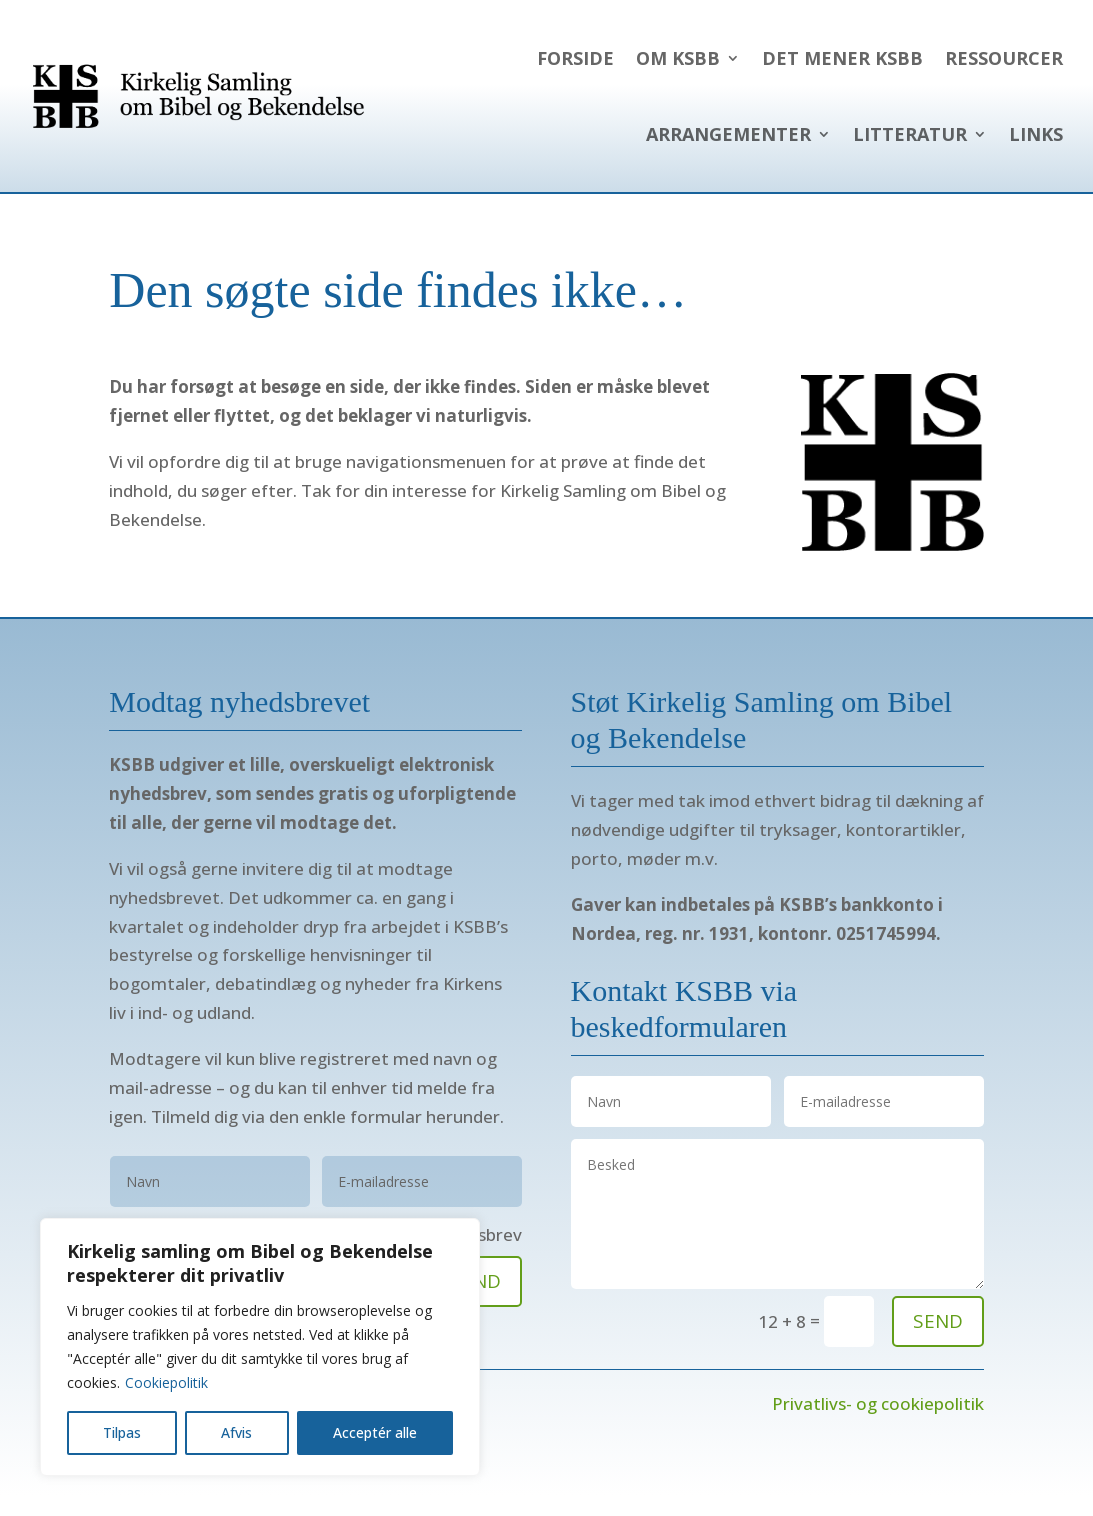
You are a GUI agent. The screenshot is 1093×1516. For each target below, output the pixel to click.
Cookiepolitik (166, 1382)
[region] (260, 1347)
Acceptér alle (375, 1432)
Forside (575, 58)
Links (1036, 134)
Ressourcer (1004, 58)
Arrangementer (728, 134)
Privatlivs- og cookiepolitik (878, 1403)
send (938, 1321)
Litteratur (910, 134)
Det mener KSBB (842, 58)
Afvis (236, 1432)
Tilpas (122, 1432)
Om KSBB (678, 58)
